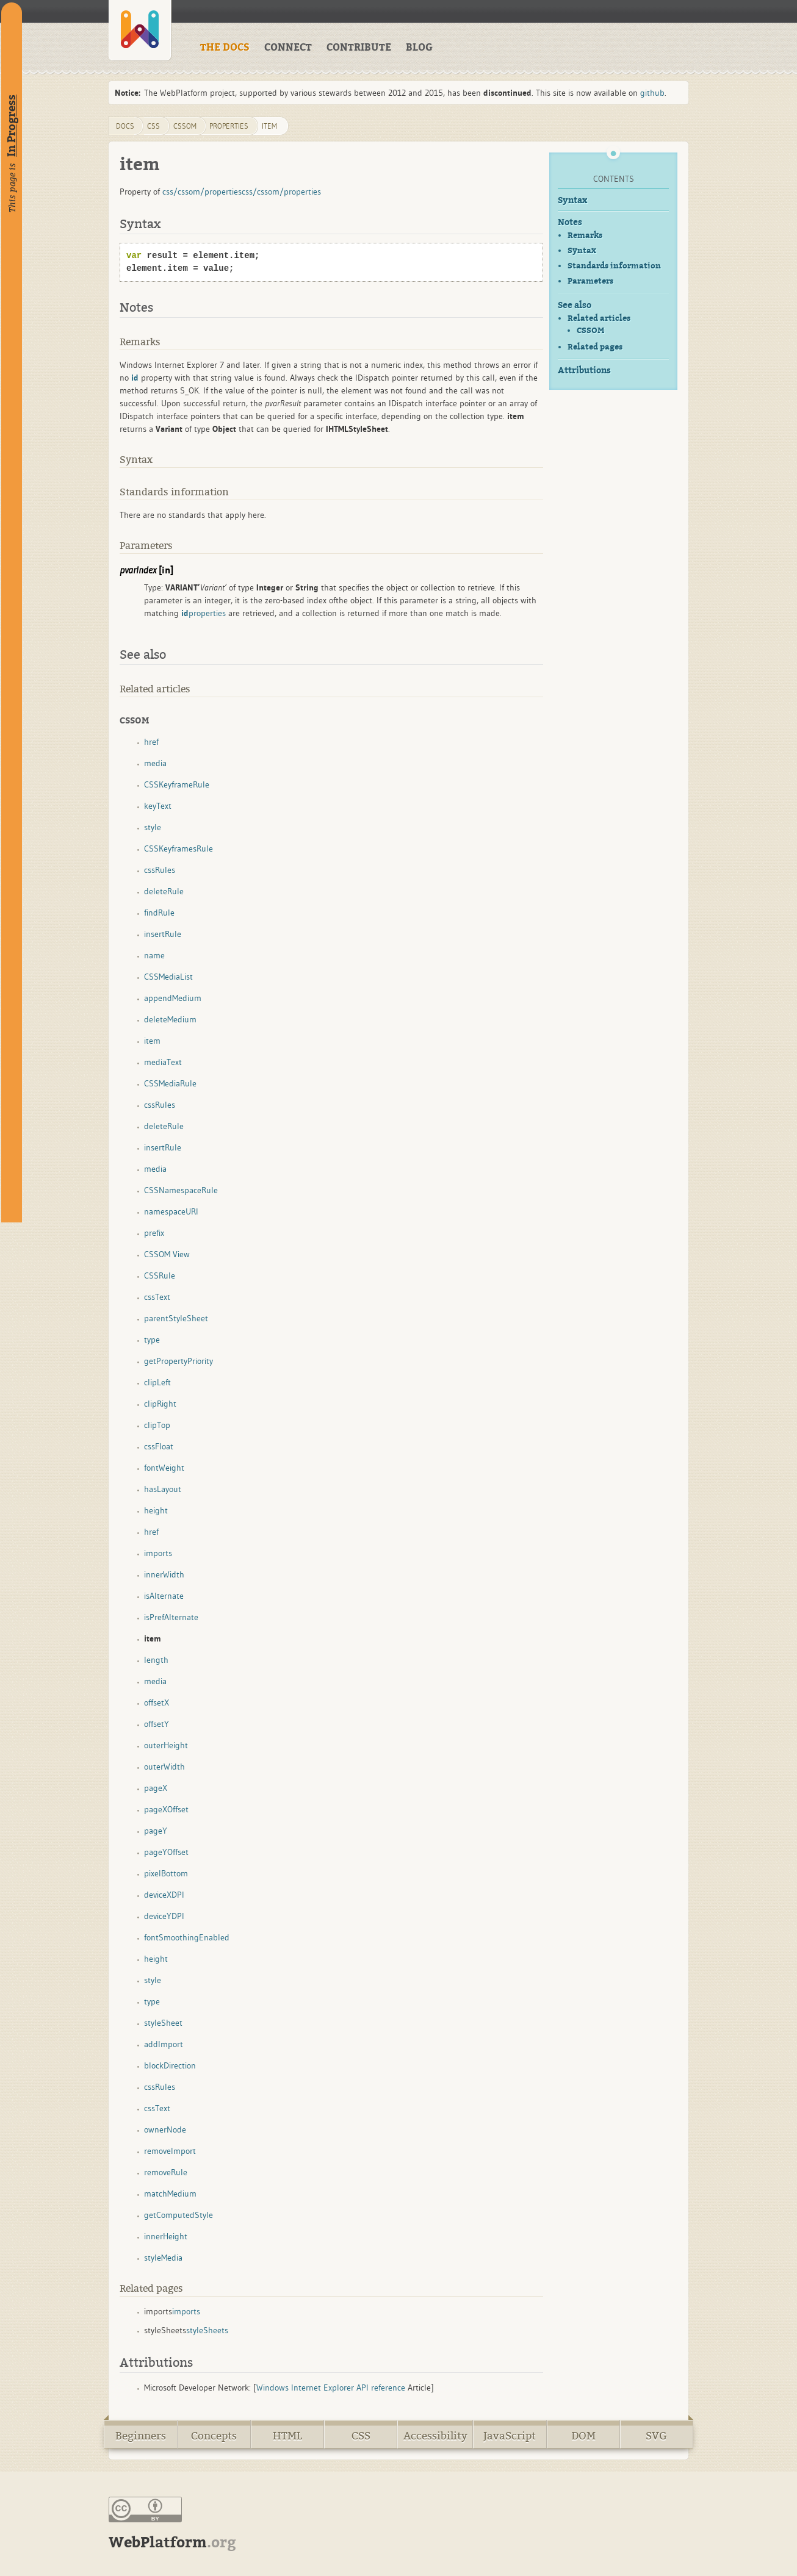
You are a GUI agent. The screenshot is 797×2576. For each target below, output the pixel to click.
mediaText (163, 1062)
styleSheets (207, 2330)
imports (158, 1553)
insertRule (162, 933)
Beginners (140, 2436)
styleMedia (163, 2257)
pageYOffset (166, 1851)
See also (574, 305)
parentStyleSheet (176, 1318)
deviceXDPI (164, 1894)
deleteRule (164, 891)
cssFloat (158, 1446)
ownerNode (165, 2129)
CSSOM (590, 330)
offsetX (156, 1702)
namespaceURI (171, 1211)
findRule (159, 912)
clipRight (160, 1403)
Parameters (590, 281)
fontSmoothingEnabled (186, 1937)
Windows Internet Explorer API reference (330, 2387)
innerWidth (164, 1574)
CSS (361, 2436)
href (151, 741)
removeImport (170, 2150)
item (269, 126)
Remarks (585, 235)
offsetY (156, 1723)
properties (228, 126)
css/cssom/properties (202, 191)
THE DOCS (225, 47)
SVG (656, 2436)
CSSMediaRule (170, 1083)
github (652, 92)
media (155, 763)
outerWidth (164, 1766)
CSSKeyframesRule (178, 848)
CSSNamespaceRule (181, 1190)
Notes (570, 222)
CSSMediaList (168, 976)
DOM (583, 2436)
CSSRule (159, 1275)
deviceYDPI (164, 1915)
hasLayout (162, 1489)
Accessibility (435, 2436)
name (154, 955)
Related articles (599, 318)
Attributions (584, 370)
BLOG (419, 47)
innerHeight (165, 2236)
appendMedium (172, 997)
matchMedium (170, 2193)
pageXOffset (166, 1809)
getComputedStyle (178, 2214)
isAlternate (164, 1595)
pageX (155, 1787)
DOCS (125, 126)
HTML (287, 2436)
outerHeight (166, 1745)
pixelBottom (166, 1873)
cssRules (159, 869)
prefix (154, 1232)
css (153, 126)
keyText (157, 805)
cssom (185, 126)
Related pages (595, 347)
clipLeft (157, 1382)
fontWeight (164, 1467)
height (156, 1510)
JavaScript (509, 2436)
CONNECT (288, 47)
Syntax (572, 200)
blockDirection (170, 2065)
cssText (157, 1296)
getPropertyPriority (178, 1360)
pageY (155, 1830)
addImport (163, 2044)
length (156, 1659)
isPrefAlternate (171, 1617)
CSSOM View (167, 1254)
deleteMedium (170, 1019)
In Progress (11, 126)
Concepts (214, 2436)
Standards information (614, 265)
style (152, 827)
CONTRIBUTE (358, 47)
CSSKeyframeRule (176, 784)
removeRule (165, 2172)
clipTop (157, 1424)
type (152, 1339)
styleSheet (163, 2022)
